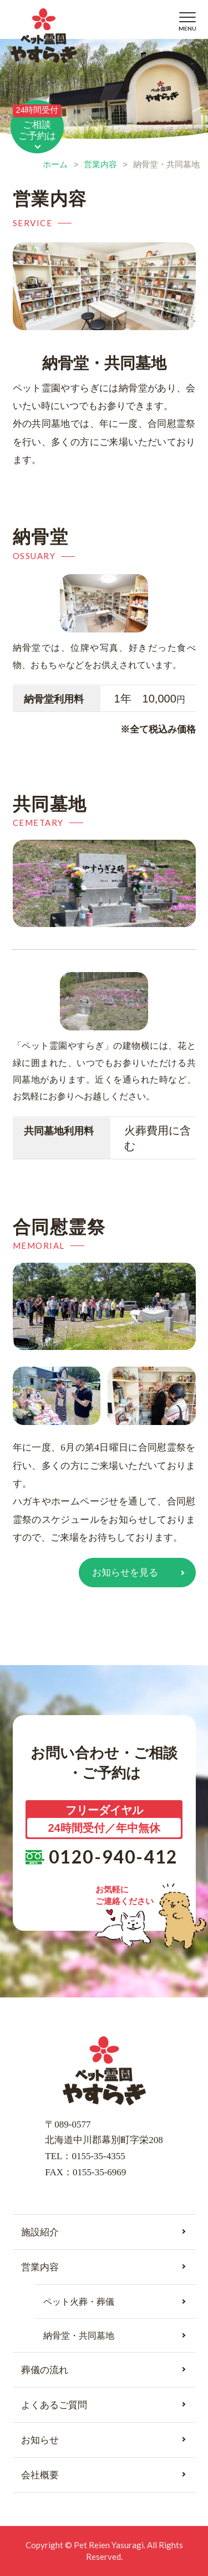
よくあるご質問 (54, 2405)
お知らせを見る (125, 1572)
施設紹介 (40, 2232)
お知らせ (40, 2440)
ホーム (55, 164)
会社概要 (40, 2475)
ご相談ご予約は (37, 122)
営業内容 (100, 164)
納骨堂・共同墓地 (78, 2335)
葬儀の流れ (44, 2370)
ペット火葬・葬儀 (78, 2301)
